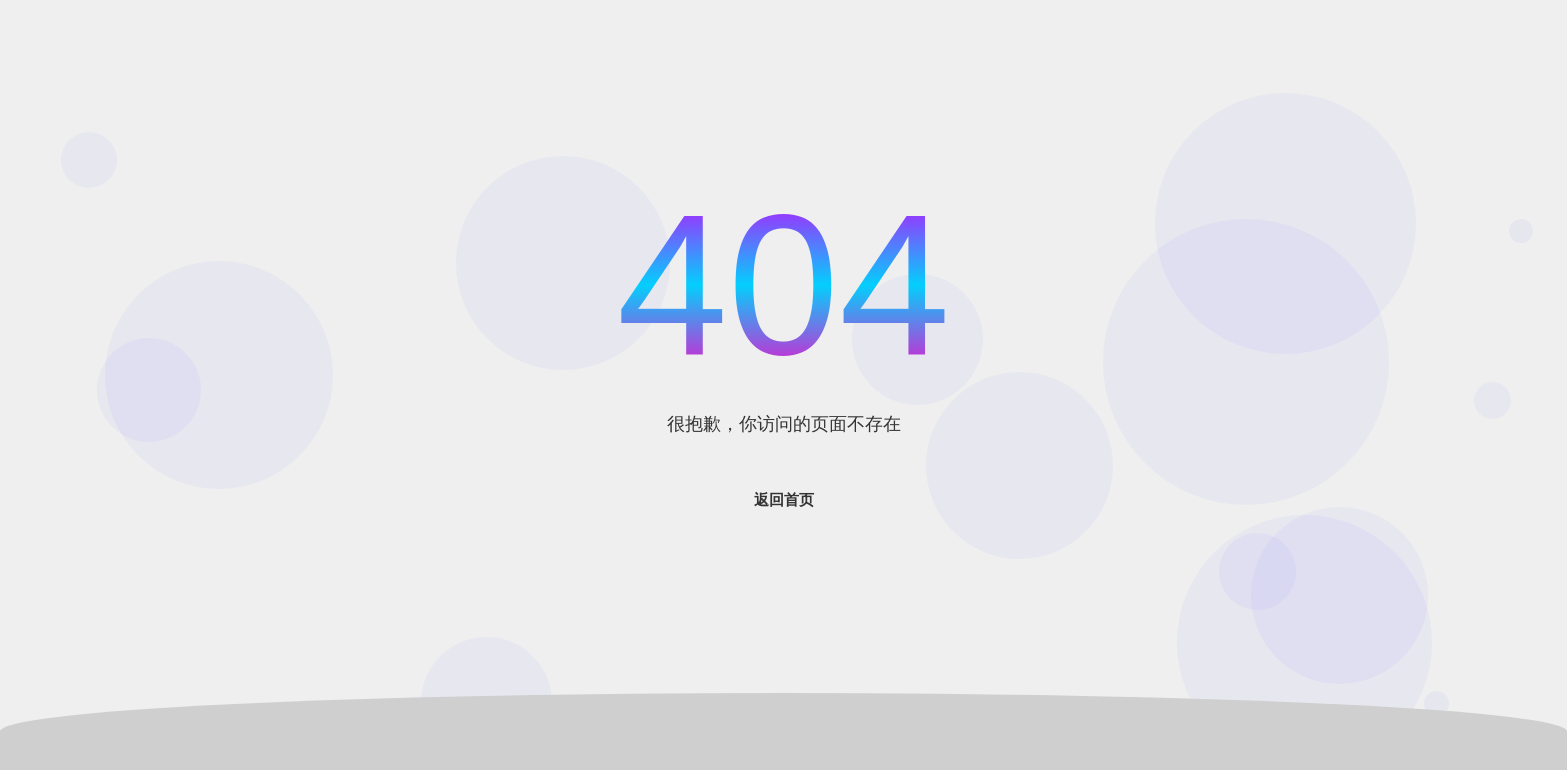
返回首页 (784, 499)
